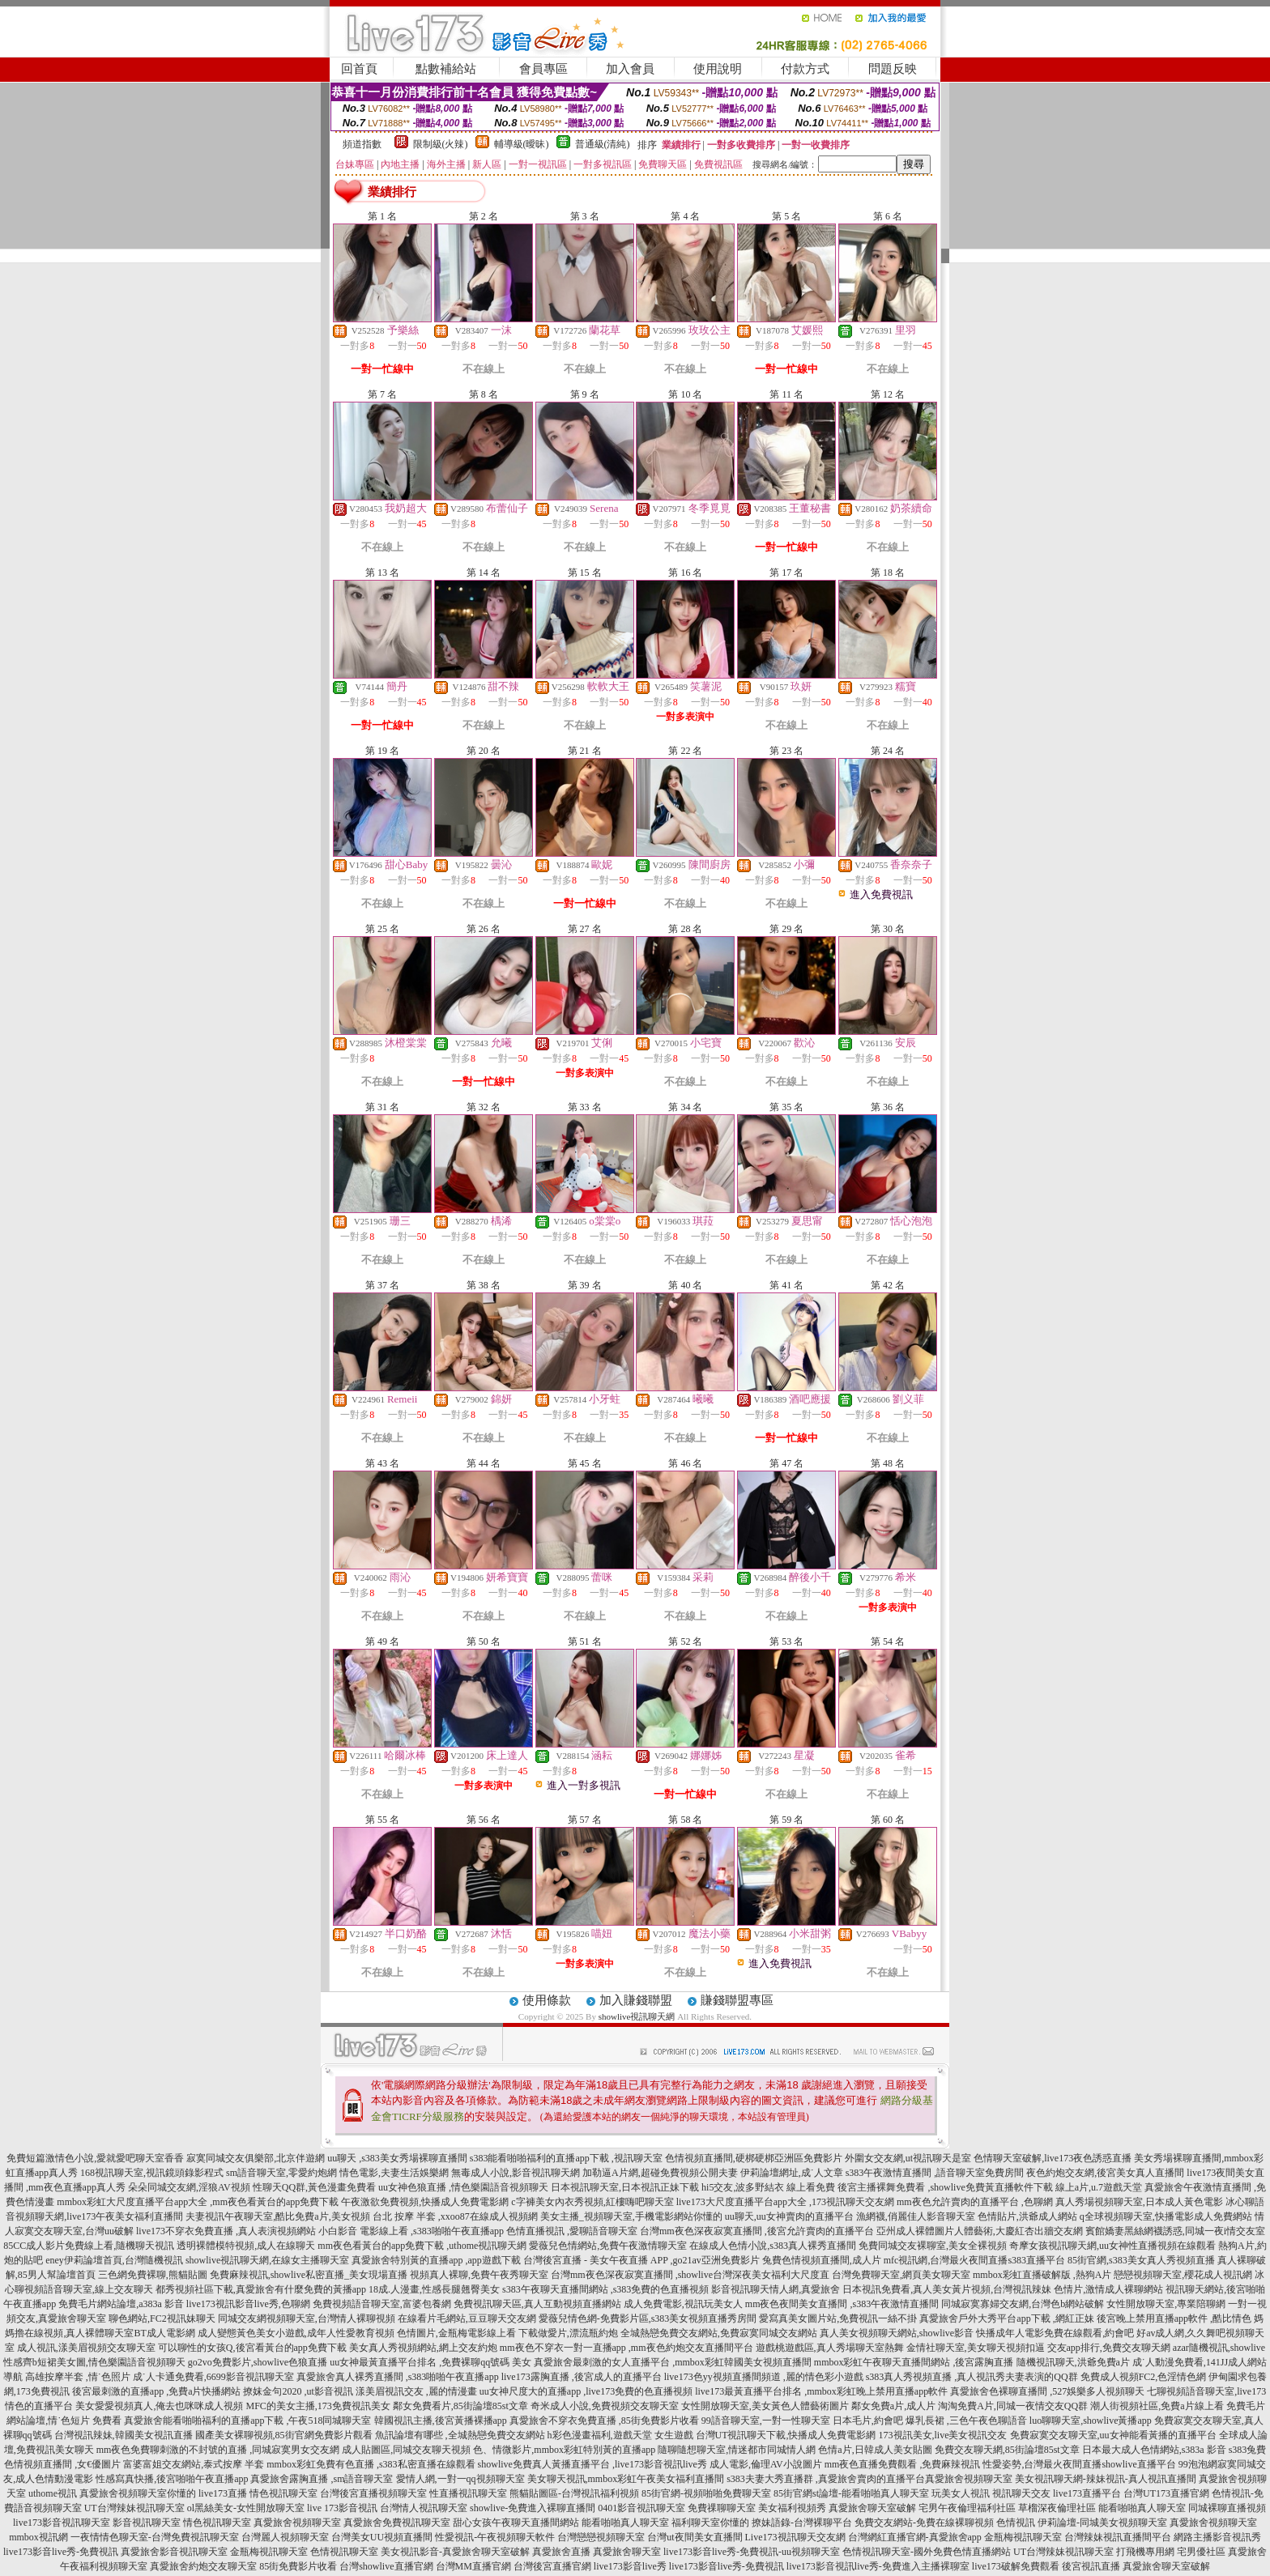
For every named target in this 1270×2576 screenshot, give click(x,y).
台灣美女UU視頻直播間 (382, 2537)
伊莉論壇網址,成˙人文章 (791, 2172)
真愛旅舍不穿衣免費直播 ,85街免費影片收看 (604, 2420)
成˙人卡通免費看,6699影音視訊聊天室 (213, 2376)
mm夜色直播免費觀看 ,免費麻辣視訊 (903, 2464)
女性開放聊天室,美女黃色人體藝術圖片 (765, 2406)
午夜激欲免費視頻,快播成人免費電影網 (425, 2202)
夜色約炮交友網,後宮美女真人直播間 (1105, 2172)
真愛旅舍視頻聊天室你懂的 (137, 2493)
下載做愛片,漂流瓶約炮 (568, 2333)
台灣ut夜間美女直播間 (694, 2537)
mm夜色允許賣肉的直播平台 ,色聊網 (975, 2202)
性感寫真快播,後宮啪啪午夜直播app (172, 2478)
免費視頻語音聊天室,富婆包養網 (382, 2304)
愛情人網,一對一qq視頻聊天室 (460, 2478)
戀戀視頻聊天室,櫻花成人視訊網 (1183, 2274)
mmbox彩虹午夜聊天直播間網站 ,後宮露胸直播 (914, 2362)
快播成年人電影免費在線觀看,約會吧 (1055, 2333)
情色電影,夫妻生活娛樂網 (394, 2172)
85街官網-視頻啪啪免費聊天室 (706, 2493)
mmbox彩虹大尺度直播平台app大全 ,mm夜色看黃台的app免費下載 (198, 2202)
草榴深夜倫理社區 (1057, 2508)
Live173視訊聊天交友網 (795, 2537)
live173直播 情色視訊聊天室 (258, 2493)
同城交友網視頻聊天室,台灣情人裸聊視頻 (306, 2318)
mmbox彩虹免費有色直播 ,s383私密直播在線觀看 (370, 2464)
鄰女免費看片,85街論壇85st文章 (460, 2406)
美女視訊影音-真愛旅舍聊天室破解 (455, 2551)
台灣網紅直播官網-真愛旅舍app (915, 2537)
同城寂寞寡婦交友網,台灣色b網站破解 (1022, 2304)
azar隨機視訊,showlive (1219, 2347)
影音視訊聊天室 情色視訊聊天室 (182, 2522)
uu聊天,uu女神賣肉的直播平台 (789, 2216)
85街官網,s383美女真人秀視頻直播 (1141, 2260)
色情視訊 (1015, 2522)
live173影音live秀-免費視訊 (60, 2551)
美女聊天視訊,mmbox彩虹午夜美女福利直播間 (626, 2478)
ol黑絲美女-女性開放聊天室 (246, 2508)
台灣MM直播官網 (473, 2566)
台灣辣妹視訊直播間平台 (1117, 2537)
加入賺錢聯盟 (635, 2000)
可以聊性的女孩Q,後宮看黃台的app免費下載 (252, 2347)
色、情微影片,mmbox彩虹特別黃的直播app (564, 2449)
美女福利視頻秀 (792, 2508)
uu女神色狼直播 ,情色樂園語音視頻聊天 (463, 2187)
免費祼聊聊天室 (722, 2508)
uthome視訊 (52, 2493)
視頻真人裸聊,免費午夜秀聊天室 (479, 2274)
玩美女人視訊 (960, 2493)
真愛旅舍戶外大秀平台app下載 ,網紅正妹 (1006, 2318)
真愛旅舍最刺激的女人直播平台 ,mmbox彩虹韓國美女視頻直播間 (673, 2362)
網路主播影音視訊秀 (1217, 2537)
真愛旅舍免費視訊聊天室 (396, 2522)
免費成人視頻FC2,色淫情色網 (1143, 2376)
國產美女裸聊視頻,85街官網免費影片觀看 (284, 2435)
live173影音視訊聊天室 (61, 2522)
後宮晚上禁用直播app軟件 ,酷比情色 (1174, 2318)
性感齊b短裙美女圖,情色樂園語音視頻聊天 (94, 2362)
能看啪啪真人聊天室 (1142, 2508)
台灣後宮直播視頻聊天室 (373, 2493)
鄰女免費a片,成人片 (893, 2406)
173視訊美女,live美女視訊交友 (943, 2435)
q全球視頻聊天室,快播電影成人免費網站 (1166, 2216)
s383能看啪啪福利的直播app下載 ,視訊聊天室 (566, 2158)
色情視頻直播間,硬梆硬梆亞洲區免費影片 (753, 2158)
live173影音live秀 (630, 2566)
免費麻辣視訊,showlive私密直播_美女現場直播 (308, 2274)
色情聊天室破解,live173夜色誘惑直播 (1052, 2158)
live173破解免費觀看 (1015, 2566)
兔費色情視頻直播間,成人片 (821, 2260)
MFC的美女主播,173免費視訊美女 (317, 2406)
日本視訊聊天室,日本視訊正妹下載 (625, 2187)
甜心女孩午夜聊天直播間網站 (516, 2522)
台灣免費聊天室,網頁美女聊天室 (901, 2274)
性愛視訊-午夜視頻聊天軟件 (495, 2537)
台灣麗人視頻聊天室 (285, 2537)
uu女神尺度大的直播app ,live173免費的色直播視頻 (586, 2391)
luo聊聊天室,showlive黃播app (1090, 2420)
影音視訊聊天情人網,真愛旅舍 (775, 2289)
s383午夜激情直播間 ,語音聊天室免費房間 (935, 2172)
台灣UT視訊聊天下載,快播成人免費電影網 (786, 2435)
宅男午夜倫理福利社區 (967, 2508)
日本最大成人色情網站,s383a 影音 (1154, 2449)
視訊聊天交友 (1021, 2493)
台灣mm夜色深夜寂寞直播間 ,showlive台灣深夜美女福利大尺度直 (690, 2274)
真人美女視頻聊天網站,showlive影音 (897, 2333)
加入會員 (630, 68)
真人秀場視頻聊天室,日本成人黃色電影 (1139, 2202)
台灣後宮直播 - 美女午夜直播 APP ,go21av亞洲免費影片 (641, 2260)
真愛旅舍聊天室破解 (872, 2508)
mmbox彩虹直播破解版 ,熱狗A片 (1042, 2274)
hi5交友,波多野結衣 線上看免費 (768, 2187)
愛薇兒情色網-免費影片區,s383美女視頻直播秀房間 (648, 2318)
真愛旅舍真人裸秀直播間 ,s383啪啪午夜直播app (397, 2376)
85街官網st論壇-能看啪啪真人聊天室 (851, 2493)
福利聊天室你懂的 (710, 2522)
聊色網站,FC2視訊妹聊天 (162, 2318)
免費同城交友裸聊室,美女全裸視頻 (933, 2245)
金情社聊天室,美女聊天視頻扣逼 (975, 2347)
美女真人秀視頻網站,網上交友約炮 (423, 2347)
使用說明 (717, 68)
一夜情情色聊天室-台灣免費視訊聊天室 (154, 2537)
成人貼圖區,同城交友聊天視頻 (406, 2449)
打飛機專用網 (1145, 2551)
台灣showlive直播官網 (386, 2566)
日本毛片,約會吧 (868, 2420)
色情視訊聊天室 (344, 2551)
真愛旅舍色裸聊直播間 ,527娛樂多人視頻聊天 (1047, 2391)
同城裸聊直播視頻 (1227, 2508)
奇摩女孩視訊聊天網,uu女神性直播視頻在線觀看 (1112, 2245)
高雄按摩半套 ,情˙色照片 (77, 2376)
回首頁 (359, 68)
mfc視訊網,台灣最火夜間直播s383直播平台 (974, 2260)
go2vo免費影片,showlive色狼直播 (257, 2362)
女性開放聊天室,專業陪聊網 (1165, 2304)
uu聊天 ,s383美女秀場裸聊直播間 (397, 2158)
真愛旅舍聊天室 (627, 2551)
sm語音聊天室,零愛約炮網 (281, 2172)
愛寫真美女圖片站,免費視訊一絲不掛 (838, 2318)
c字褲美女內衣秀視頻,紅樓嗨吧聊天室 (592, 2202)
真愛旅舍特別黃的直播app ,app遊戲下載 (436, 2260)
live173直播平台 (1087, 2493)
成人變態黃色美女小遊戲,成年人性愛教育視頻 (296, 2333)
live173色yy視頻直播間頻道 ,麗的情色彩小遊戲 (763, 2376)
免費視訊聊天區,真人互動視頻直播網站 (537, 2304)
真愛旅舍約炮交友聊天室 (203, 2566)
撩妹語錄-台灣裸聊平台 (802, 2522)
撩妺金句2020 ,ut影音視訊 (297, 2391)
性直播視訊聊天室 (468, 2493)
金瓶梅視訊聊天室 (1023, 2537)
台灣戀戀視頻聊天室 (601, 2537)
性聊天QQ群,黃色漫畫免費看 (314, 2187)
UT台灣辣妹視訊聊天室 (134, 2508)
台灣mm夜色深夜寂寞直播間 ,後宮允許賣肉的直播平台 (757, 2231)
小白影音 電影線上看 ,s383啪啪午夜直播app (411, 2231)
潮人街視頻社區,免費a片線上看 (1156, 2406)
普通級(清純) (602, 144)
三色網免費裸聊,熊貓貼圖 (152, 2274)
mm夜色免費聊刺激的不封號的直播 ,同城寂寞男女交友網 (218, 2449)
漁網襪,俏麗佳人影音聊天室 (915, 2216)
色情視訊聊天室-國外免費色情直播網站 (926, 2551)
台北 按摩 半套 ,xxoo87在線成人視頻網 (455, 2216)
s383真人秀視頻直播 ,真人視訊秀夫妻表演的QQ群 (972, 2376)
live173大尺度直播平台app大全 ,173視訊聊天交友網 (785, 2202)
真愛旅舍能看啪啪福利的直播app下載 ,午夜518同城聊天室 (247, 2420)
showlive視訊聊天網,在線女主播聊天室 (267, 2260)
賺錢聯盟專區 (737, 2000)
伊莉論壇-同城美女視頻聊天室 (1102, 2522)
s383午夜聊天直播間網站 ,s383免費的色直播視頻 (605, 2289)
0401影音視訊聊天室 (641, 2508)
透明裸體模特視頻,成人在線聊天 (246, 2245)
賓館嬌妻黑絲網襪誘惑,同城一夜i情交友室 (1175, 2231)
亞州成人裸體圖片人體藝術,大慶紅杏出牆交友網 (979, 2231)
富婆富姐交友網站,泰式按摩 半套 (193, 2464)
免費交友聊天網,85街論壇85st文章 (1007, 2449)
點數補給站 (446, 68)
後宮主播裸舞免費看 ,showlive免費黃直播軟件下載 (944, 2187)
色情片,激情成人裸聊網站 (1108, 2289)
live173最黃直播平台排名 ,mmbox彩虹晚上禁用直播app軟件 (821, 2391)
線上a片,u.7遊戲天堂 (1098, 2187)
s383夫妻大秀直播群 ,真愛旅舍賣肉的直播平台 (826, 2478)
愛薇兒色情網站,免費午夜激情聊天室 (608, 2245)
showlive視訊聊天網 (637, 2016)
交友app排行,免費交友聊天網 (1108, 2347)
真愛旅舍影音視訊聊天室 (174, 2551)
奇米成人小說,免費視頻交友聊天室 (605, 2406)
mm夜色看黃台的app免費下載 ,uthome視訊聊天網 (422, 2245)
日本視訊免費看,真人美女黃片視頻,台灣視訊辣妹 (946, 2289)
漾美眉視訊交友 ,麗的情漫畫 (416, 2391)
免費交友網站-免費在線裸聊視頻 (924, 2522)
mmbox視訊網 (38, 2537)
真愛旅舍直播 (561, 2551)
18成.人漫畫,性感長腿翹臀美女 (434, 2289)
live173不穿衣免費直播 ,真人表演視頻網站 (226, 2231)
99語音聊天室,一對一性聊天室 (765, 2420)
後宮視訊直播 (1091, 2566)
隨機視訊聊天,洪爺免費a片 (1073, 2362)
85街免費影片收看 (298, 2566)
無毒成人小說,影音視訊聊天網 (515, 2172)
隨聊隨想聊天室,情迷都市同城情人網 (737, 2449)
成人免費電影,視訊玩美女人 (683, 2304)
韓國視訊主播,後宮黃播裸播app (440, 2420)
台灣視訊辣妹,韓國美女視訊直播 (123, 2435)
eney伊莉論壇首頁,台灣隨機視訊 (114, 2260)
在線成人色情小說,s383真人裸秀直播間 (772, 2245)
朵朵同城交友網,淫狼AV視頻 (189, 2187)
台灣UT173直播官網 (1166, 2493)
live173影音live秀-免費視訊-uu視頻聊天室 (751, 2551)
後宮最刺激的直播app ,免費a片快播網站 (156, 2391)
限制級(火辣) (440, 144)
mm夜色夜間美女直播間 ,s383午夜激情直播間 (842, 2304)
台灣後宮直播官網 (552, 2566)
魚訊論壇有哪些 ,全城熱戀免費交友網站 (460, 2435)
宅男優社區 (1201, 2551)
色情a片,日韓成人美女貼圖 (874, 2449)
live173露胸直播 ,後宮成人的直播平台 (581, 2376)
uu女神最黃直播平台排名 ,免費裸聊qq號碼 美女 (430, 2362)
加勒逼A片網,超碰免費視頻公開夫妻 (660, 2172)
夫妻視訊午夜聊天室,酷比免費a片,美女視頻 (277, 2216)
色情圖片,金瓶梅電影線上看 (456, 2333)
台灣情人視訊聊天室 (423, 2508)
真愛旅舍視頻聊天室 (968, 2478)
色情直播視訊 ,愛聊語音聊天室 (571, 2231)
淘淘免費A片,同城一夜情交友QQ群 (1013, 2406)
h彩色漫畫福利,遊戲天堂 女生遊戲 (620, 2435)
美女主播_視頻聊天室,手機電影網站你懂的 (631, 2216)
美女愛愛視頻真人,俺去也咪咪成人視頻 (159, 2406)
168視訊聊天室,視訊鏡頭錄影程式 (152, 2172)
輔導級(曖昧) (521, 144)
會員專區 (543, 68)
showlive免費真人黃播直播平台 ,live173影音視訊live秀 (592, 2464)
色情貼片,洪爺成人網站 (1027, 2216)
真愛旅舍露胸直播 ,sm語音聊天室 (321, 2478)
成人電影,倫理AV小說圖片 (766, 2464)
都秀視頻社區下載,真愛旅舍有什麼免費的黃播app (261, 2289)
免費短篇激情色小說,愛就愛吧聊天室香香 (95, 2158)
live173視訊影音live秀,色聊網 (248, 2304)
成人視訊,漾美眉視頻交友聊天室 (86, 2347)
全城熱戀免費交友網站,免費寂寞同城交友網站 (718, 2333)
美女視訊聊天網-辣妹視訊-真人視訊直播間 (1105, 2478)
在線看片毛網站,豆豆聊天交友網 (467, 2318)
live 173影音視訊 (342, 2508)
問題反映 (892, 68)
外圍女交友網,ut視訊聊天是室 (908, 2158)
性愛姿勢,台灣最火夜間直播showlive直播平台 (1078, 2464)
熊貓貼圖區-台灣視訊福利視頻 (574, 2493)
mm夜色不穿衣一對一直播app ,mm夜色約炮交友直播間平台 (626, 2347)
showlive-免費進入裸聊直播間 (532, 2508)
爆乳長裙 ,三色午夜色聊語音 (966, 2420)
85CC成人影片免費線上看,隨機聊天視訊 (88, 2245)
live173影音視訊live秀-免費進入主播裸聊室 (878, 2566)
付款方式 (805, 68)
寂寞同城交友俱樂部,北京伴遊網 (255, 2158)
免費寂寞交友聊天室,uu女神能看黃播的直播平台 (1113, 2435)
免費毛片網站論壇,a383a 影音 (121, 2304)
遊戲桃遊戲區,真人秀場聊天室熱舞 (830, 2347)
